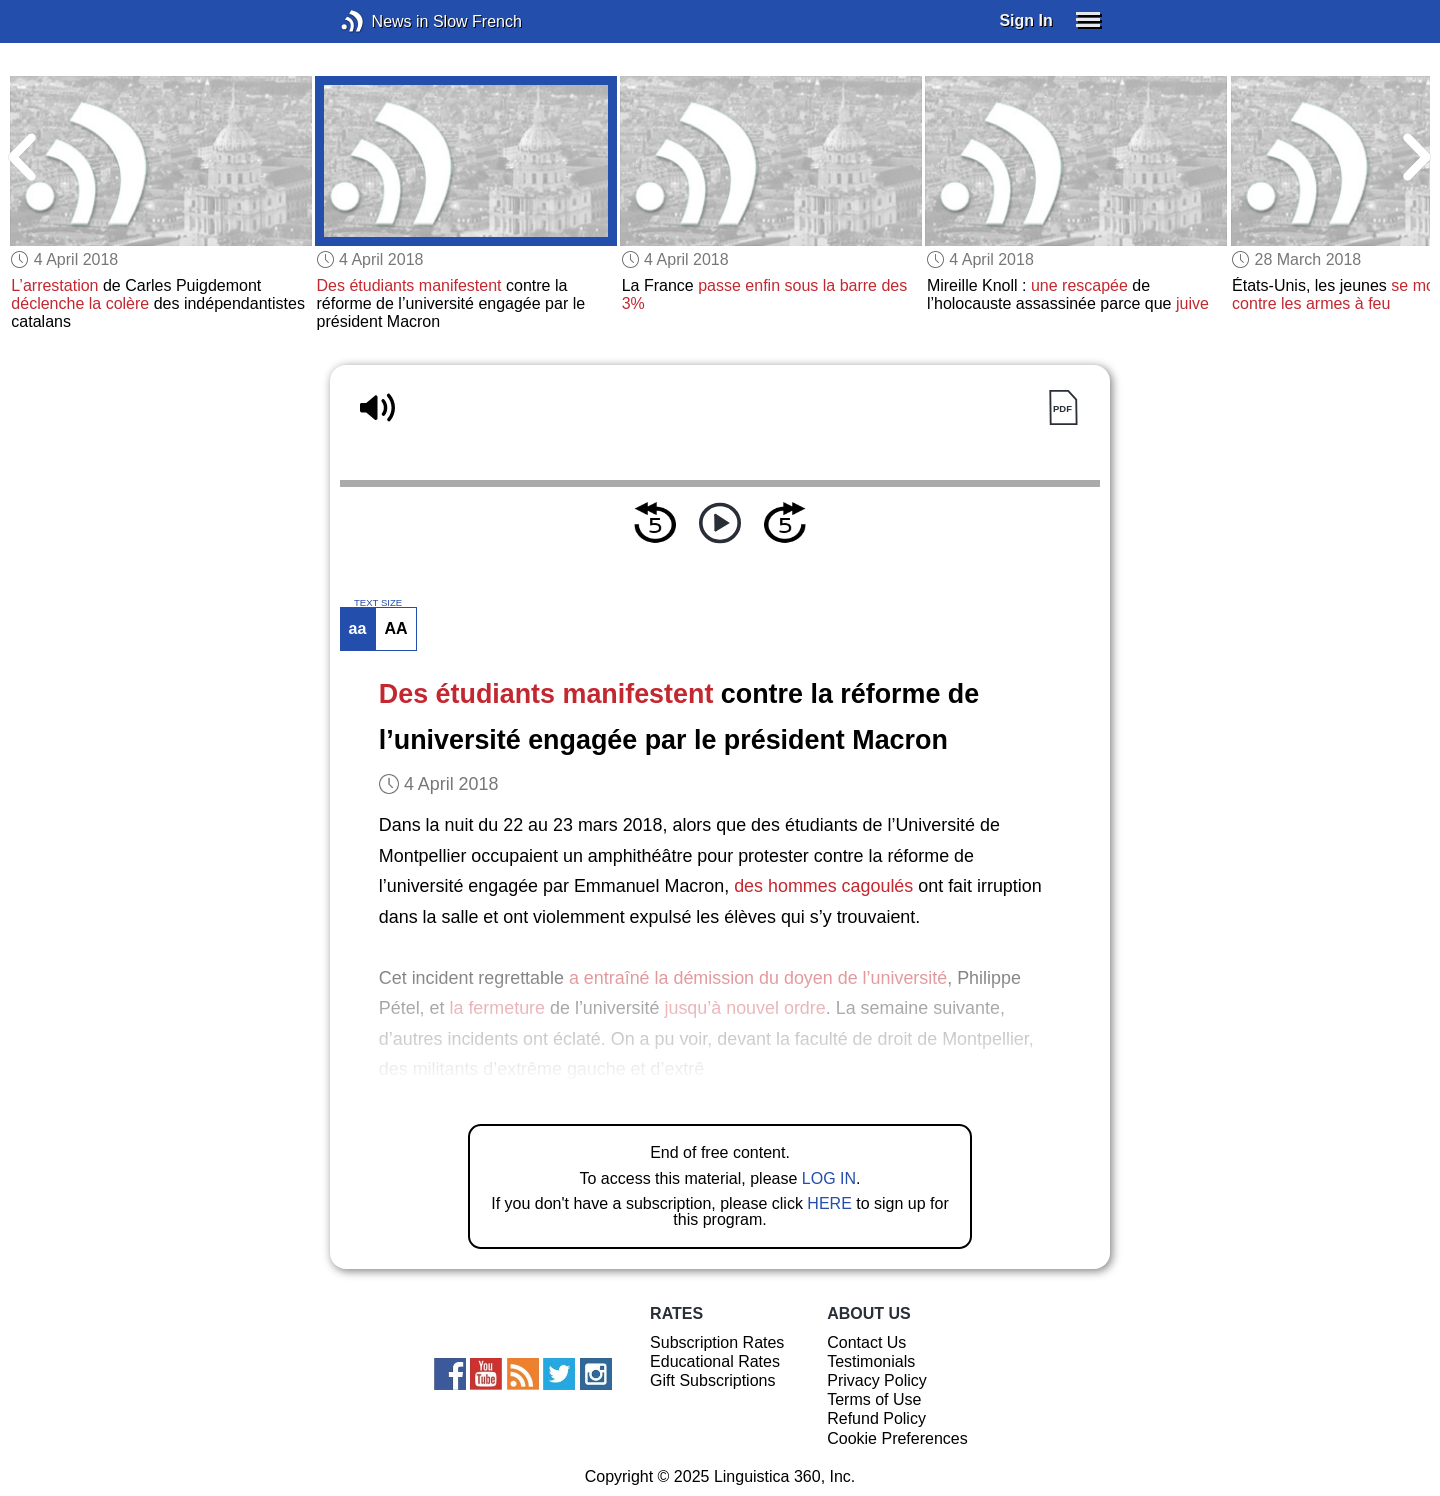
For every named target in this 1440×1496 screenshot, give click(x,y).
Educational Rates (715, 1361)
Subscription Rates (717, 1342)
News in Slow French (382, 21)
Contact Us (866, 1342)
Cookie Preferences (897, 1438)
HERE (829, 1203)
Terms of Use (874, 1399)
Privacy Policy (877, 1380)
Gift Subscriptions (712, 1380)
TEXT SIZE (378, 603)
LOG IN (829, 1178)
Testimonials (871, 1361)
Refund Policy (876, 1418)
